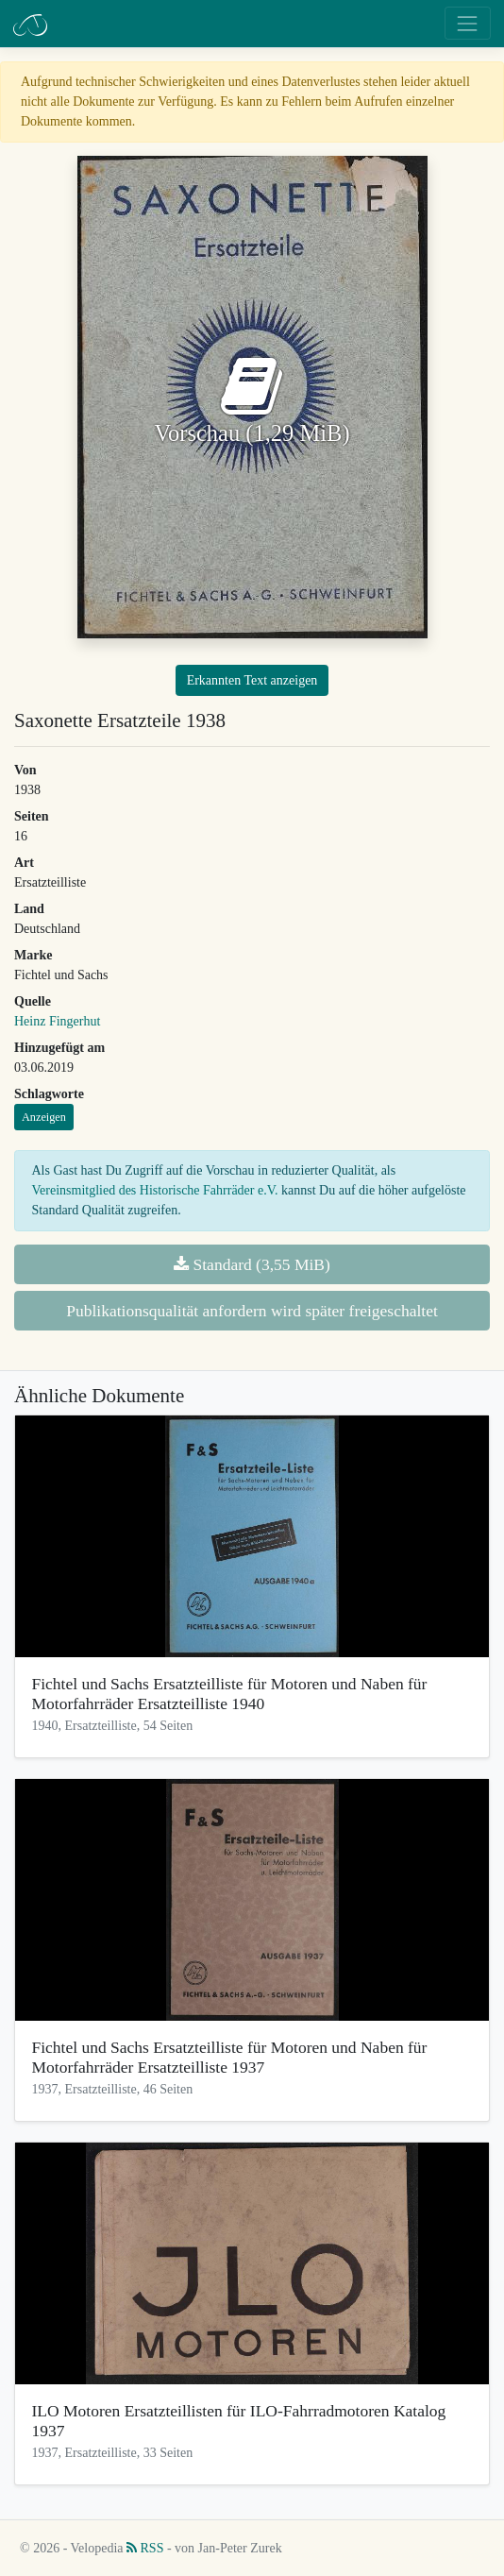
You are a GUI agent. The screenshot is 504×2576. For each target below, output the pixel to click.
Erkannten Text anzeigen (252, 680)
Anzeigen (44, 1117)
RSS (144, 2548)
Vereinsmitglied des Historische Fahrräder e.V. (155, 1190)
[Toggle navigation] (468, 23)
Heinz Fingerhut (57, 1021)
